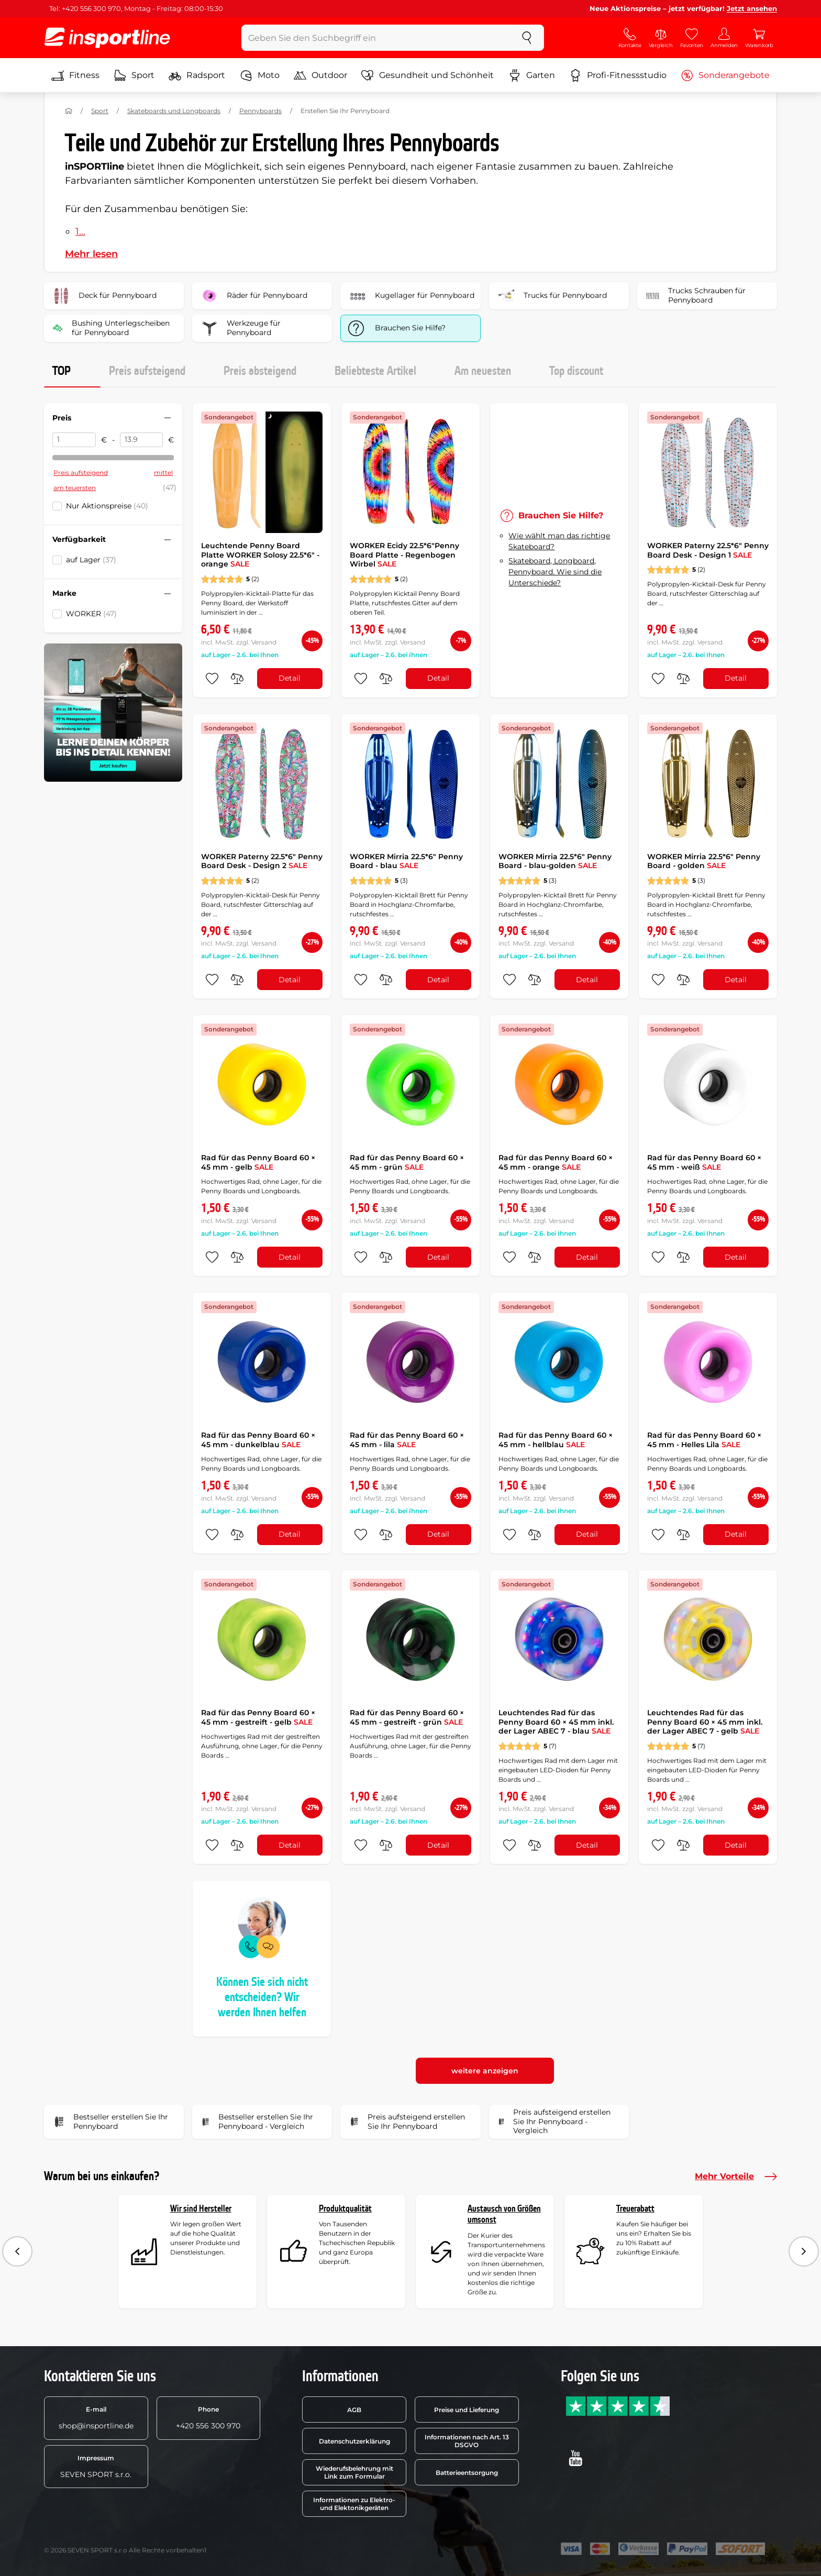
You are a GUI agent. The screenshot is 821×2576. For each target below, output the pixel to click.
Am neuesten (482, 371)
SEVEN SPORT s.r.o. (95, 2466)
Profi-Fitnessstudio (618, 75)
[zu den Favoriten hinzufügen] (212, 678)
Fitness (75, 75)
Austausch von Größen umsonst (504, 2214)
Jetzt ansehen (752, 8)
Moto (260, 75)
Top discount (576, 371)
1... (80, 231)
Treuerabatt (635, 2209)
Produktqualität (345, 2209)
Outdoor (320, 75)
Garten (531, 75)
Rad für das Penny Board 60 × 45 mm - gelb (258, 1162)
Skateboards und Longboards (173, 111)
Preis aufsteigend (147, 371)
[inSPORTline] (107, 38)
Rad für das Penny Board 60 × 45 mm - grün (407, 1162)
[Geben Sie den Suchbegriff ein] (375, 38)
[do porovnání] (237, 678)
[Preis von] (74, 439)
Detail (290, 678)
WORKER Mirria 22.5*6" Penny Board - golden (703, 861)
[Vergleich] (660, 38)
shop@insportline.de (96, 2417)
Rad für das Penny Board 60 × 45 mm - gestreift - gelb (258, 1717)
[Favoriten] (691, 38)
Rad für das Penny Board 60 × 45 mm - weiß (704, 1162)
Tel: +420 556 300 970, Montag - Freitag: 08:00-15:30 (136, 8)
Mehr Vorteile (736, 2176)
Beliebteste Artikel (375, 371)
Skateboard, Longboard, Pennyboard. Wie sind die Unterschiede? (555, 571)
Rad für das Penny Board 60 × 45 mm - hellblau (555, 1439)
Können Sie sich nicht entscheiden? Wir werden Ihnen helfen (262, 1997)
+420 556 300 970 (208, 2417)
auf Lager (91, 559)
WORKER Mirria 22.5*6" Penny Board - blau (406, 861)
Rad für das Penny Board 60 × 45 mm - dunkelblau (258, 1439)
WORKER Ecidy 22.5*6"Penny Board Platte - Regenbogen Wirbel (404, 555)
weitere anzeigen (484, 2070)
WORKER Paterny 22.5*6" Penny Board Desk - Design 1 (708, 550)
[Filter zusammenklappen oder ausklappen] (167, 418)
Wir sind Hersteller (200, 2209)
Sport (134, 75)
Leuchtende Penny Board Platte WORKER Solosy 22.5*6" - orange (260, 555)
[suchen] (526, 38)
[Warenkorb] (759, 38)
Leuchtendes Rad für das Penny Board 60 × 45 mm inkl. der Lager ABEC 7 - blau (556, 1722)
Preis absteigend (260, 371)
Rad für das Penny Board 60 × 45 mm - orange (555, 1162)
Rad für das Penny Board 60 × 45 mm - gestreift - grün (407, 1717)
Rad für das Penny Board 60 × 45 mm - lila (407, 1439)
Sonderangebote (725, 75)
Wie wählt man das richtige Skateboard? (559, 541)
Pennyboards (260, 111)
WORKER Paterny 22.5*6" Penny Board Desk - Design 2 (262, 861)
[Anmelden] (724, 38)
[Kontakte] (630, 38)
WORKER (91, 613)
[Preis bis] (141, 439)
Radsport (197, 75)
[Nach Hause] (68, 111)
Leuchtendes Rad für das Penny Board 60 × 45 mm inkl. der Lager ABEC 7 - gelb (704, 1722)
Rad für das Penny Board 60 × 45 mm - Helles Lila (704, 1439)
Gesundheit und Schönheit (427, 75)
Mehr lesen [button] (91, 254)
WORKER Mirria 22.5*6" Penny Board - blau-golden (555, 861)
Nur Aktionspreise (107, 505)
